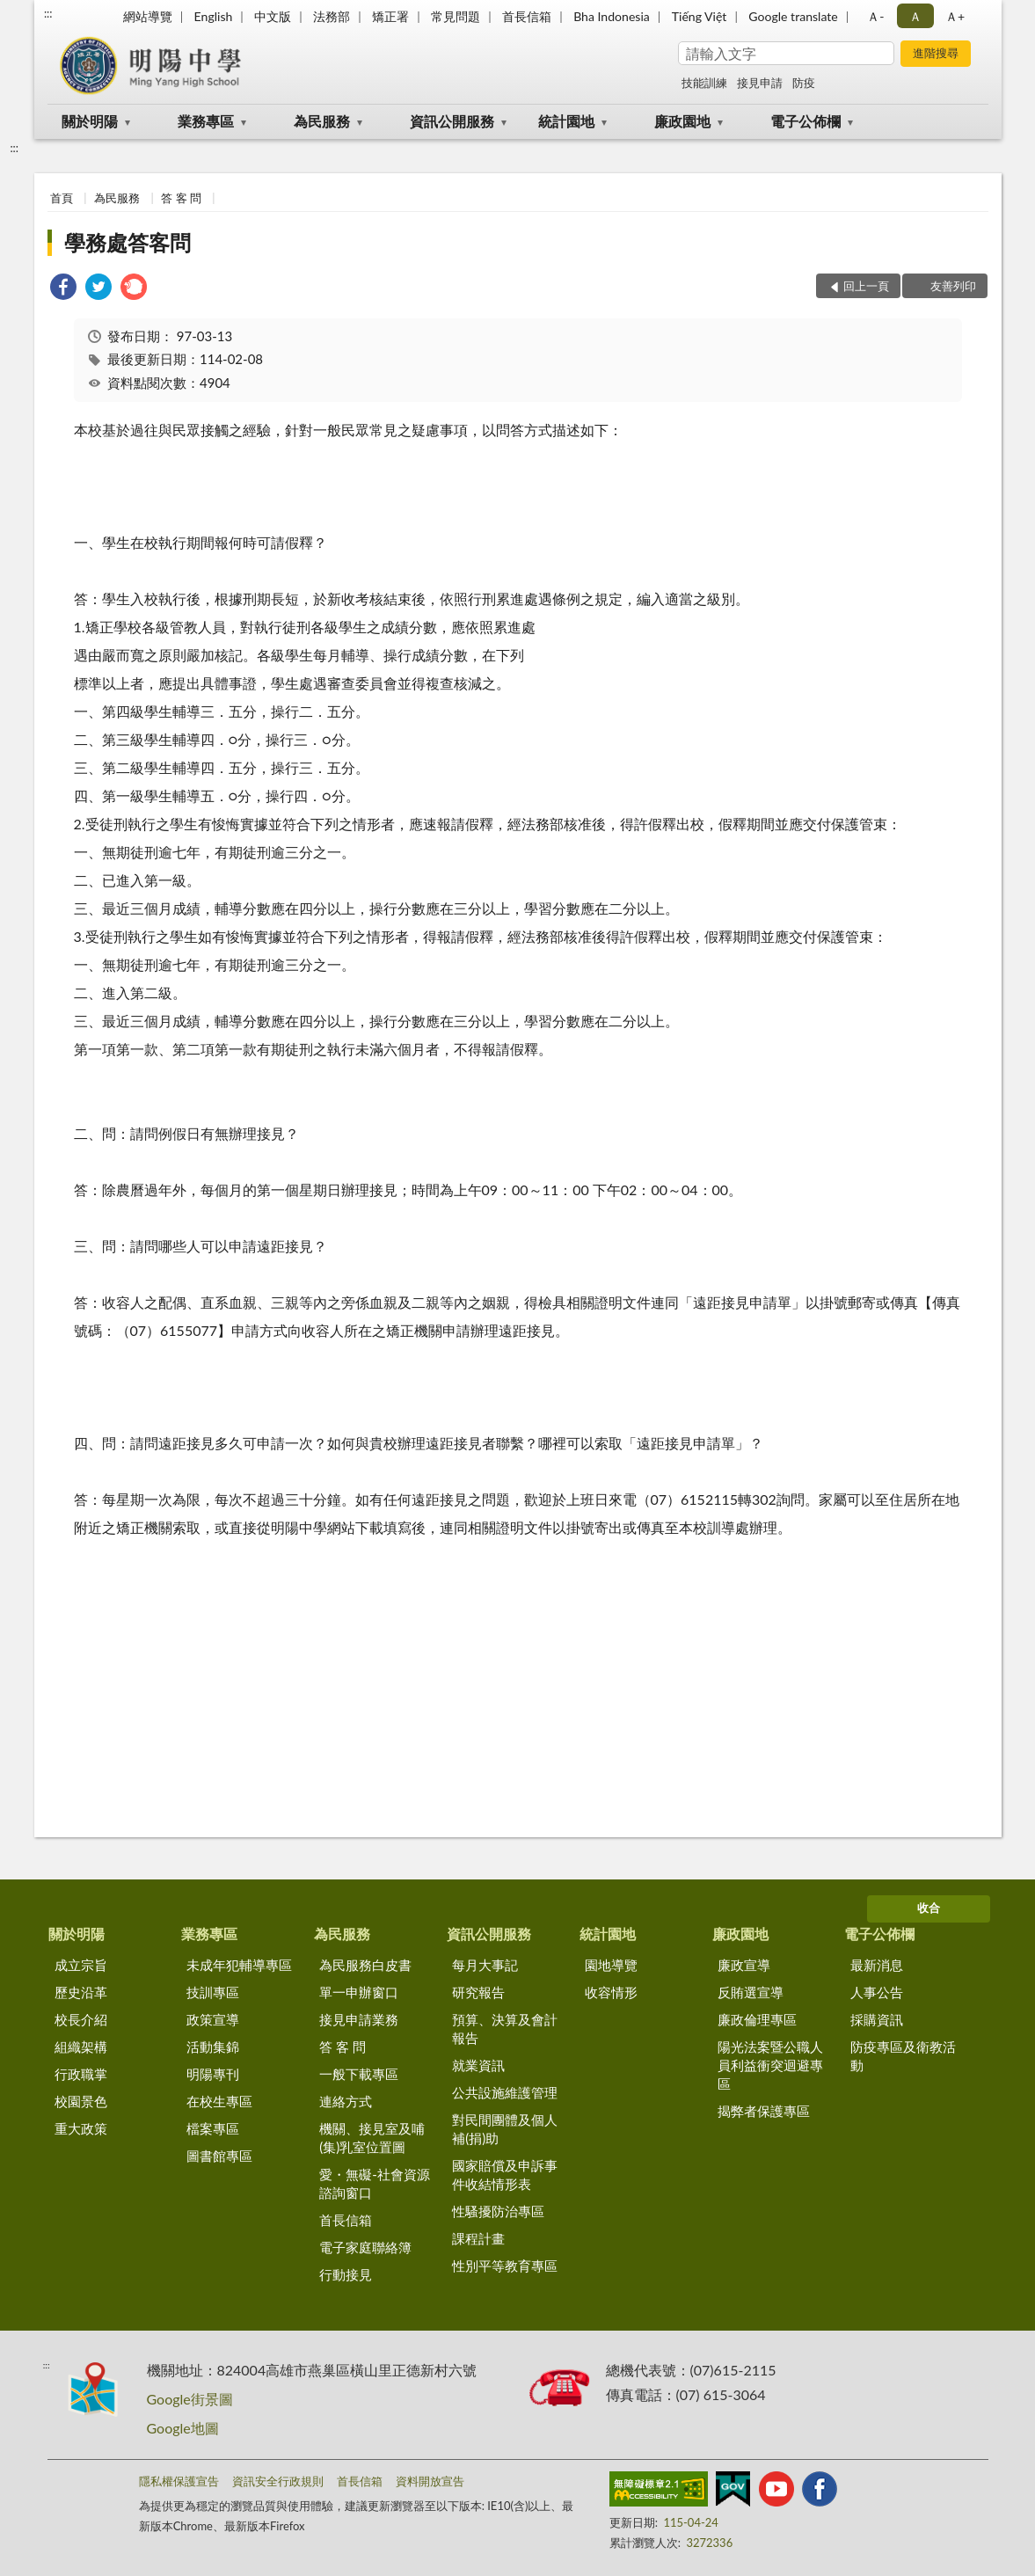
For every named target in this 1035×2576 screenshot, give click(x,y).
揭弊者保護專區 (764, 2111)
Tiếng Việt (699, 16)
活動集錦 (212, 2046)
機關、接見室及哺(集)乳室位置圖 (372, 2137)
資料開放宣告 (430, 2481)
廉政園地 (682, 121)
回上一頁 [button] (866, 286)
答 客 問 (181, 198)
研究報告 (478, 1992)
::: (48, 13)
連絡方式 (345, 2101)
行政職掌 (81, 2074)
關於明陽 (90, 121)
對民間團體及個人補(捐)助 (505, 2129)
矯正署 (390, 16)
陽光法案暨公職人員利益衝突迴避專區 (770, 2065)
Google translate (792, 16)
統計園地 (566, 121)
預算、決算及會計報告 (505, 2028)
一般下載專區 (358, 2074)
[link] (63, 289)
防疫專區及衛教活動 (903, 2056)
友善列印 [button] (953, 286)
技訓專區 (212, 1992)
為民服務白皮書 (365, 1965)
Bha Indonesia (611, 16)
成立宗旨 (81, 1965)
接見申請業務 (358, 2019)
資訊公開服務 (452, 121)
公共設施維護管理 (505, 2092)
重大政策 (81, 2128)
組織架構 (81, 2046)
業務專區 (206, 121)
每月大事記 (485, 1965)
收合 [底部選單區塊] (928, 1908)
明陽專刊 (212, 2074)
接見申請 (760, 83)
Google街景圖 (190, 2398)
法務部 (331, 16)
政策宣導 (212, 2019)
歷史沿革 (81, 1992)
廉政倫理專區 (757, 2019)
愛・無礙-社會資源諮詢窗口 (374, 2183)
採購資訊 (876, 2019)
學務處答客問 (127, 242)
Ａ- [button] (875, 16)
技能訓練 (704, 83)
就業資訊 (478, 2065)
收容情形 (611, 1992)
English (213, 16)
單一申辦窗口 (358, 1992)
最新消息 (876, 1965)
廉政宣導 (744, 1965)
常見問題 (455, 16)
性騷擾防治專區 (498, 2211)
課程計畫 (478, 2238)
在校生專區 (219, 2101)
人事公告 (876, 1992)
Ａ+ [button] (955, 16)
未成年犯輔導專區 (239, 1965)
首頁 (61, 198)
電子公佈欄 (805, 121)
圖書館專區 (219, 2156)
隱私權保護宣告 (179, 2481)
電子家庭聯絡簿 (365, 2247)
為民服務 (322, 121)
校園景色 (81, 2101)
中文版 (272, 16)
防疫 (803, 83)
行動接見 (345, 2274)
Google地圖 (183, 2427)
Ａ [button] (915, 16)
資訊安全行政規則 (278, 2481)
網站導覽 (147, 16)
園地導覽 (611, 1965)
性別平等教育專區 (505, 2265)
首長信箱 (526, 16)
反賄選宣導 (751, 1992)
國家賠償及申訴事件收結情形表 (505, 2174)
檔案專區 (212, 2128)
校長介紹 (81, 2019)
